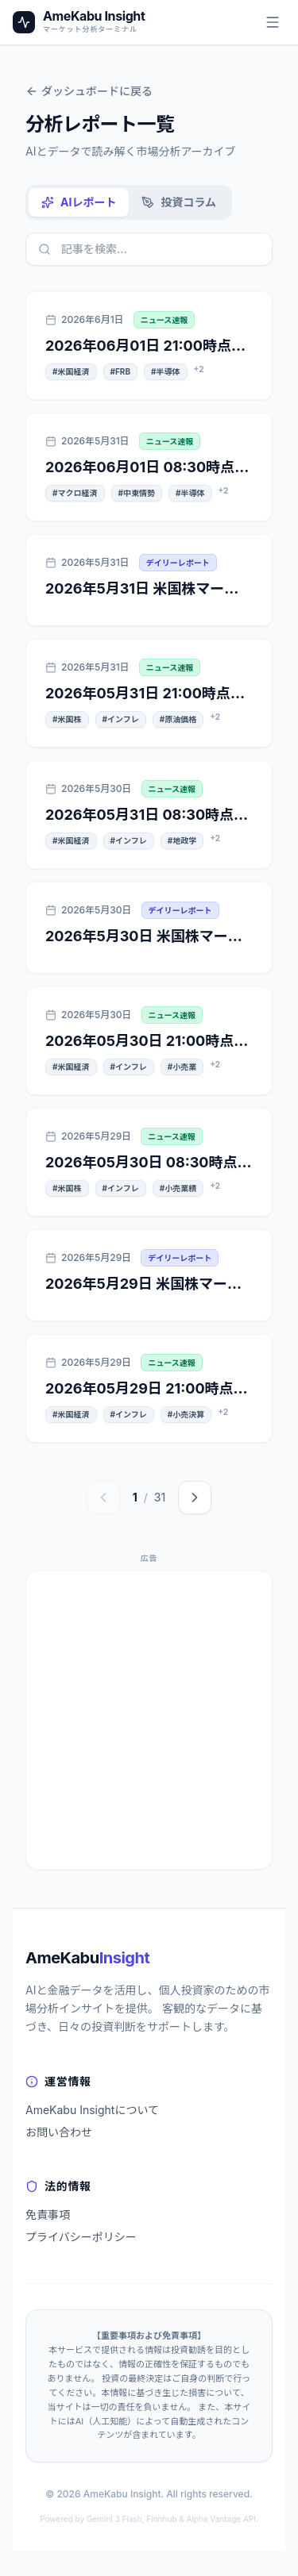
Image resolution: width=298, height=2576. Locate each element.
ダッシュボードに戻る (89, 91)
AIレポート (78, 202)
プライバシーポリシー (81, 2236)
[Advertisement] (149, 1720)
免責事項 (47, 2214)
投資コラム (178, 202)
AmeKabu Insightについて (92, 2110)
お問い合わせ (58, 2132)
